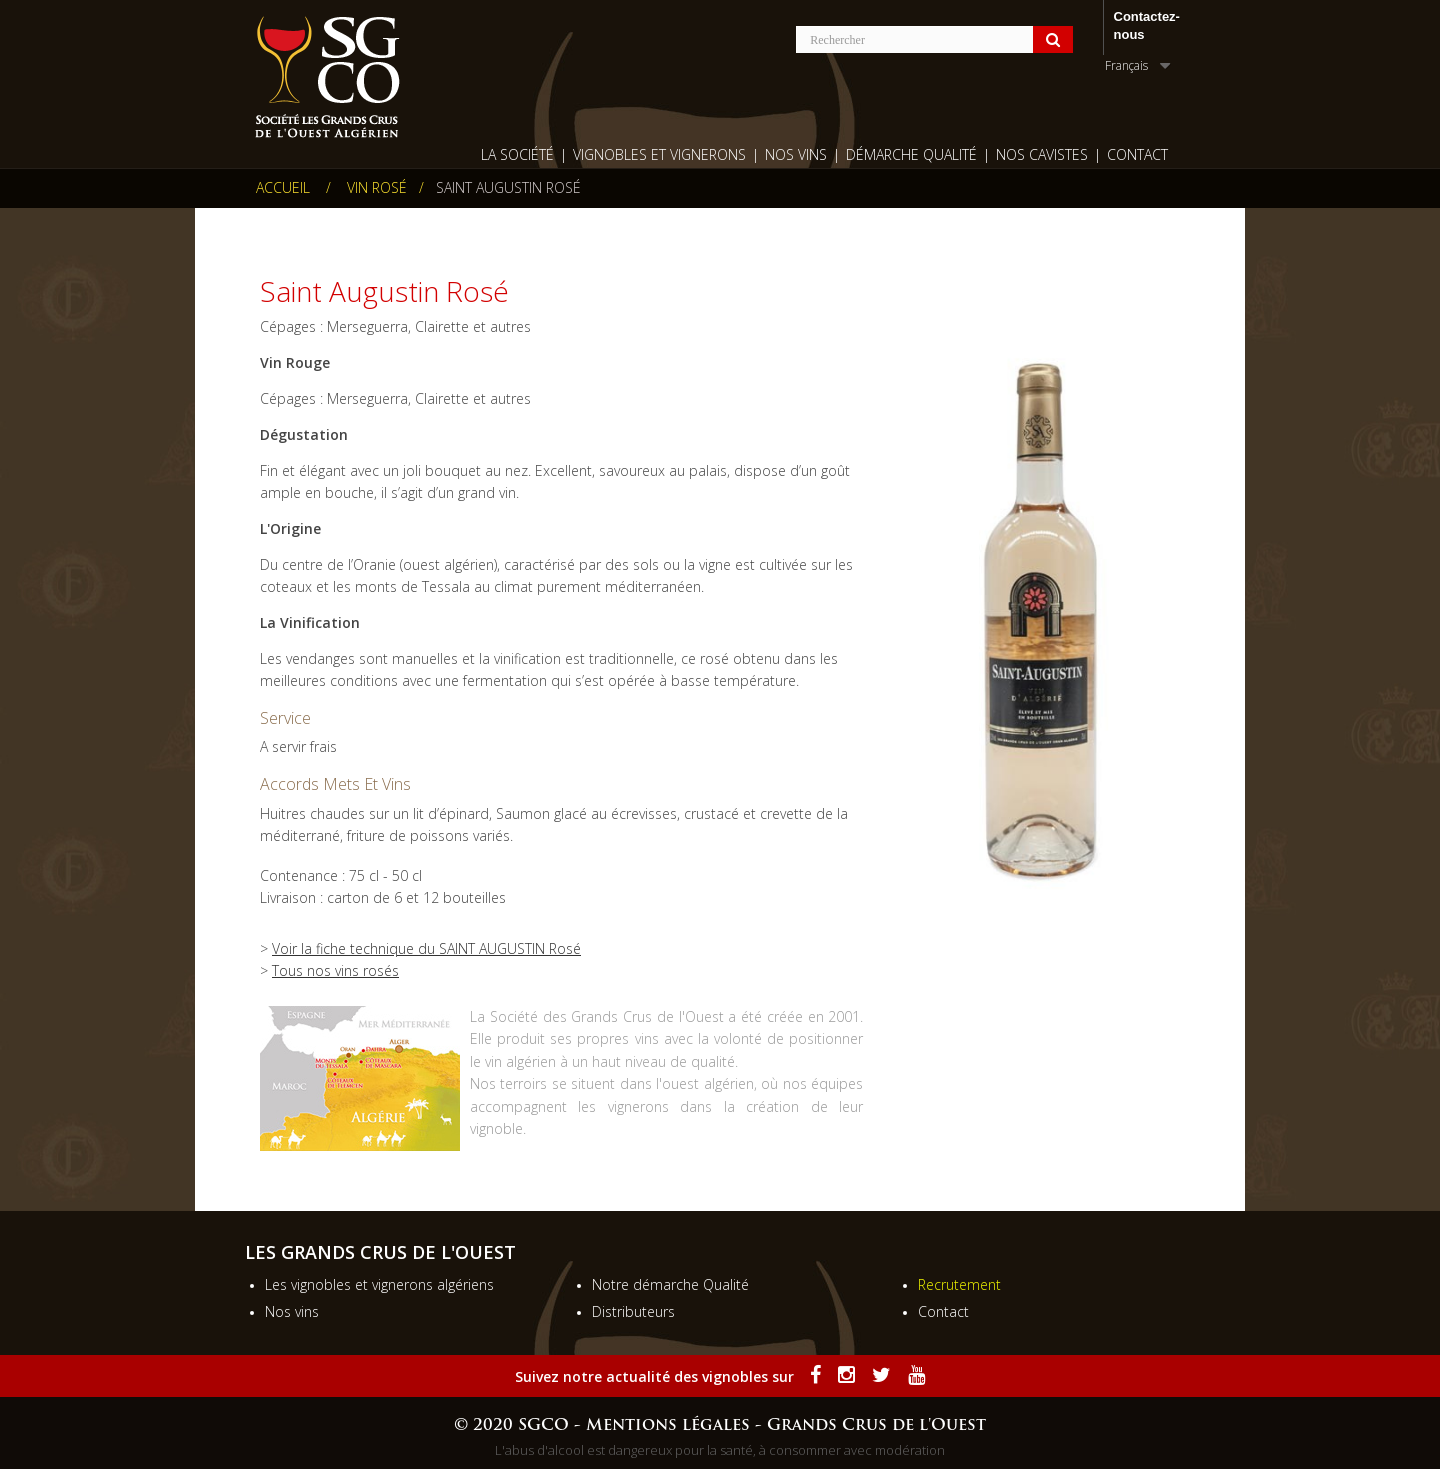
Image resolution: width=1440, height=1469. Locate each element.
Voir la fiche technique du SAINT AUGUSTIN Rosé (426, 948)
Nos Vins (796, 154)
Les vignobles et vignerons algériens (379, 1284)
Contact (1137, 154)
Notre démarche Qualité (670, 1284)
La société (517, 154)
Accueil (283, 188)
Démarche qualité (911, 154)
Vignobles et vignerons (659, 154)
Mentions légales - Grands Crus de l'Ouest (786, 1426)
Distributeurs (633, 1311)
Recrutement (959, 1284)
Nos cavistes (1042, 154)
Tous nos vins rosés (335, 970)
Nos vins (292, 1311)
